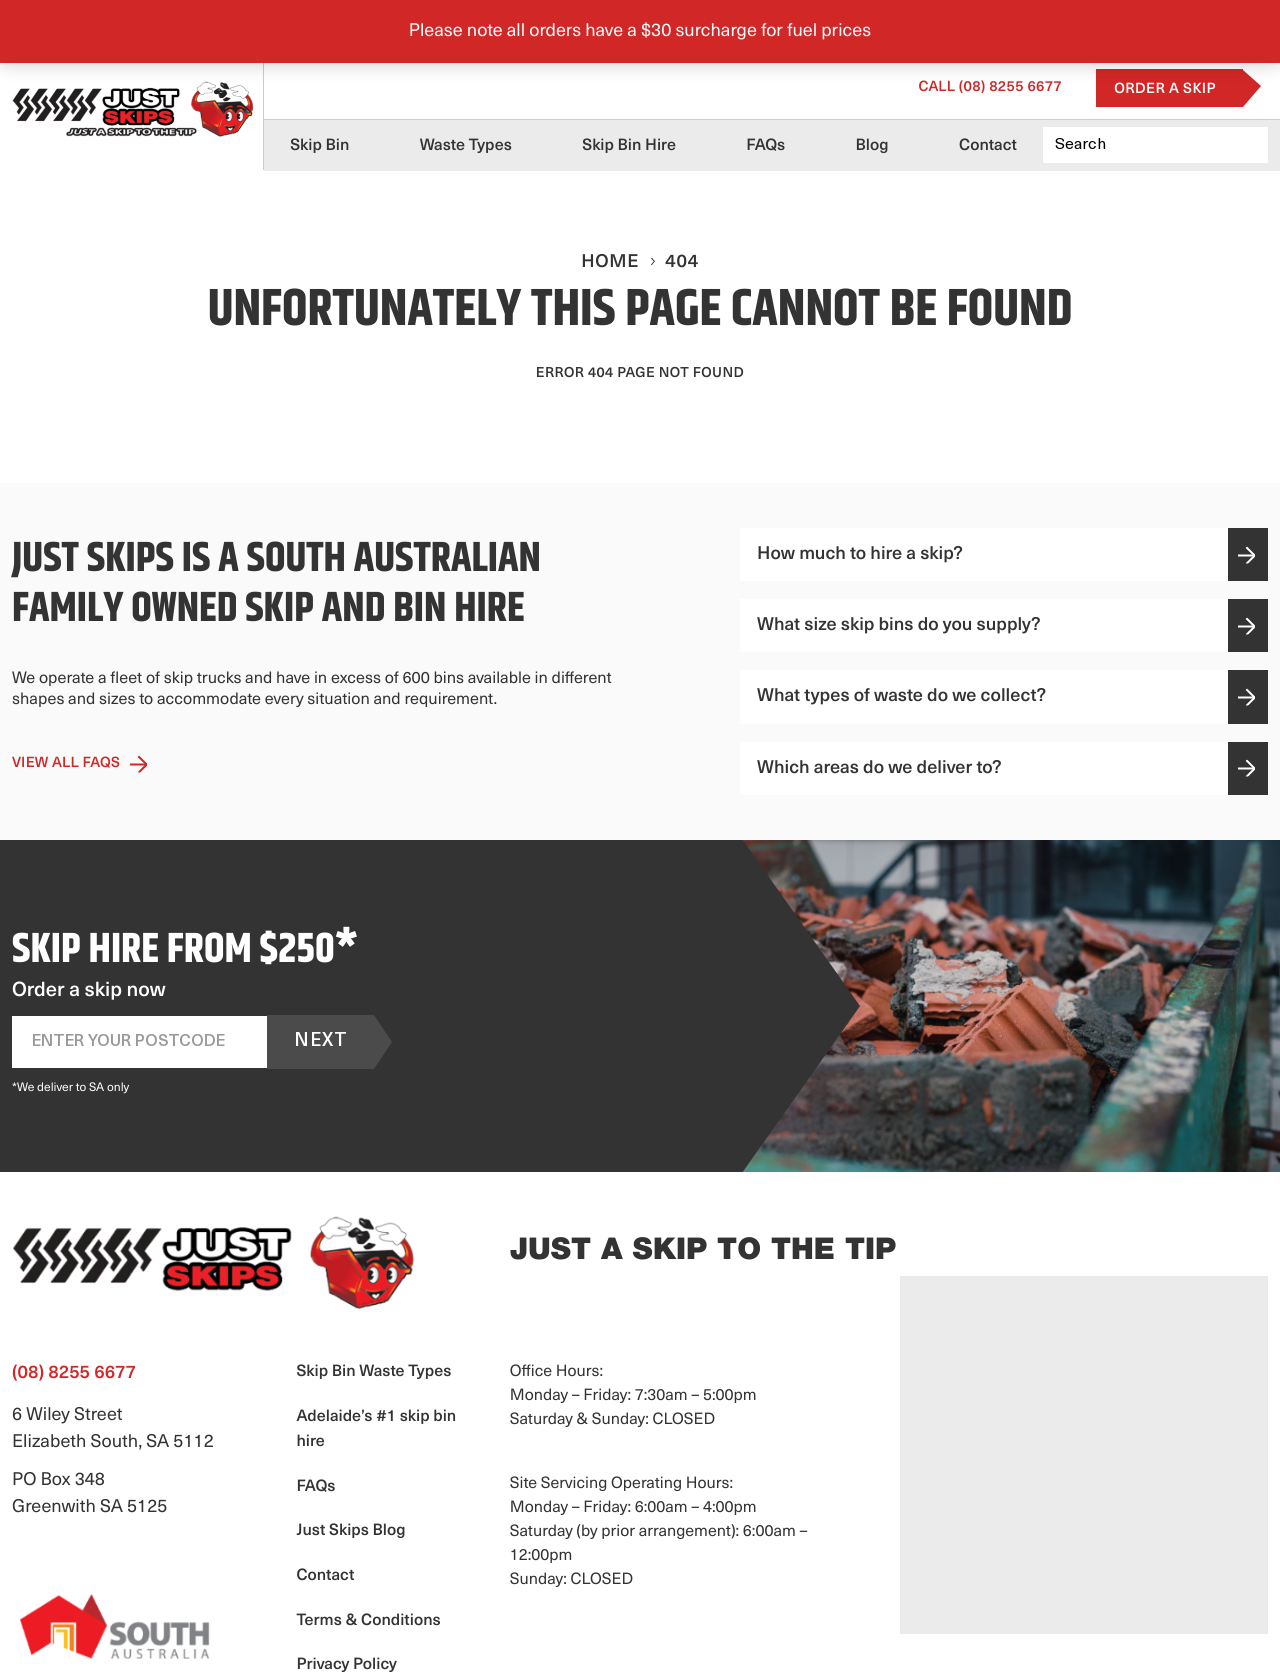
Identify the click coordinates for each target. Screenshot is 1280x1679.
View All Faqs (79, 763)
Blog (872, 146)
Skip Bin (319, 146)
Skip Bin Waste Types (373, 1372)
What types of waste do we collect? (1005, 696)
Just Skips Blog (350, 1531)
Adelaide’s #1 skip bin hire (376, 1430)
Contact (988, 146)
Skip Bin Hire (629, 146)
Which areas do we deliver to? (1005, 768)
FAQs (765, 146)
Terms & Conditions (368, 1621)
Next (320, 1041)
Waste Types (466, 146)
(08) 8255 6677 (990, 87)
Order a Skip (1165, 89)
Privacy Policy (346, 1665)
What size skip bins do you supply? (1005, 625)
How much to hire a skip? (1005, 554)
